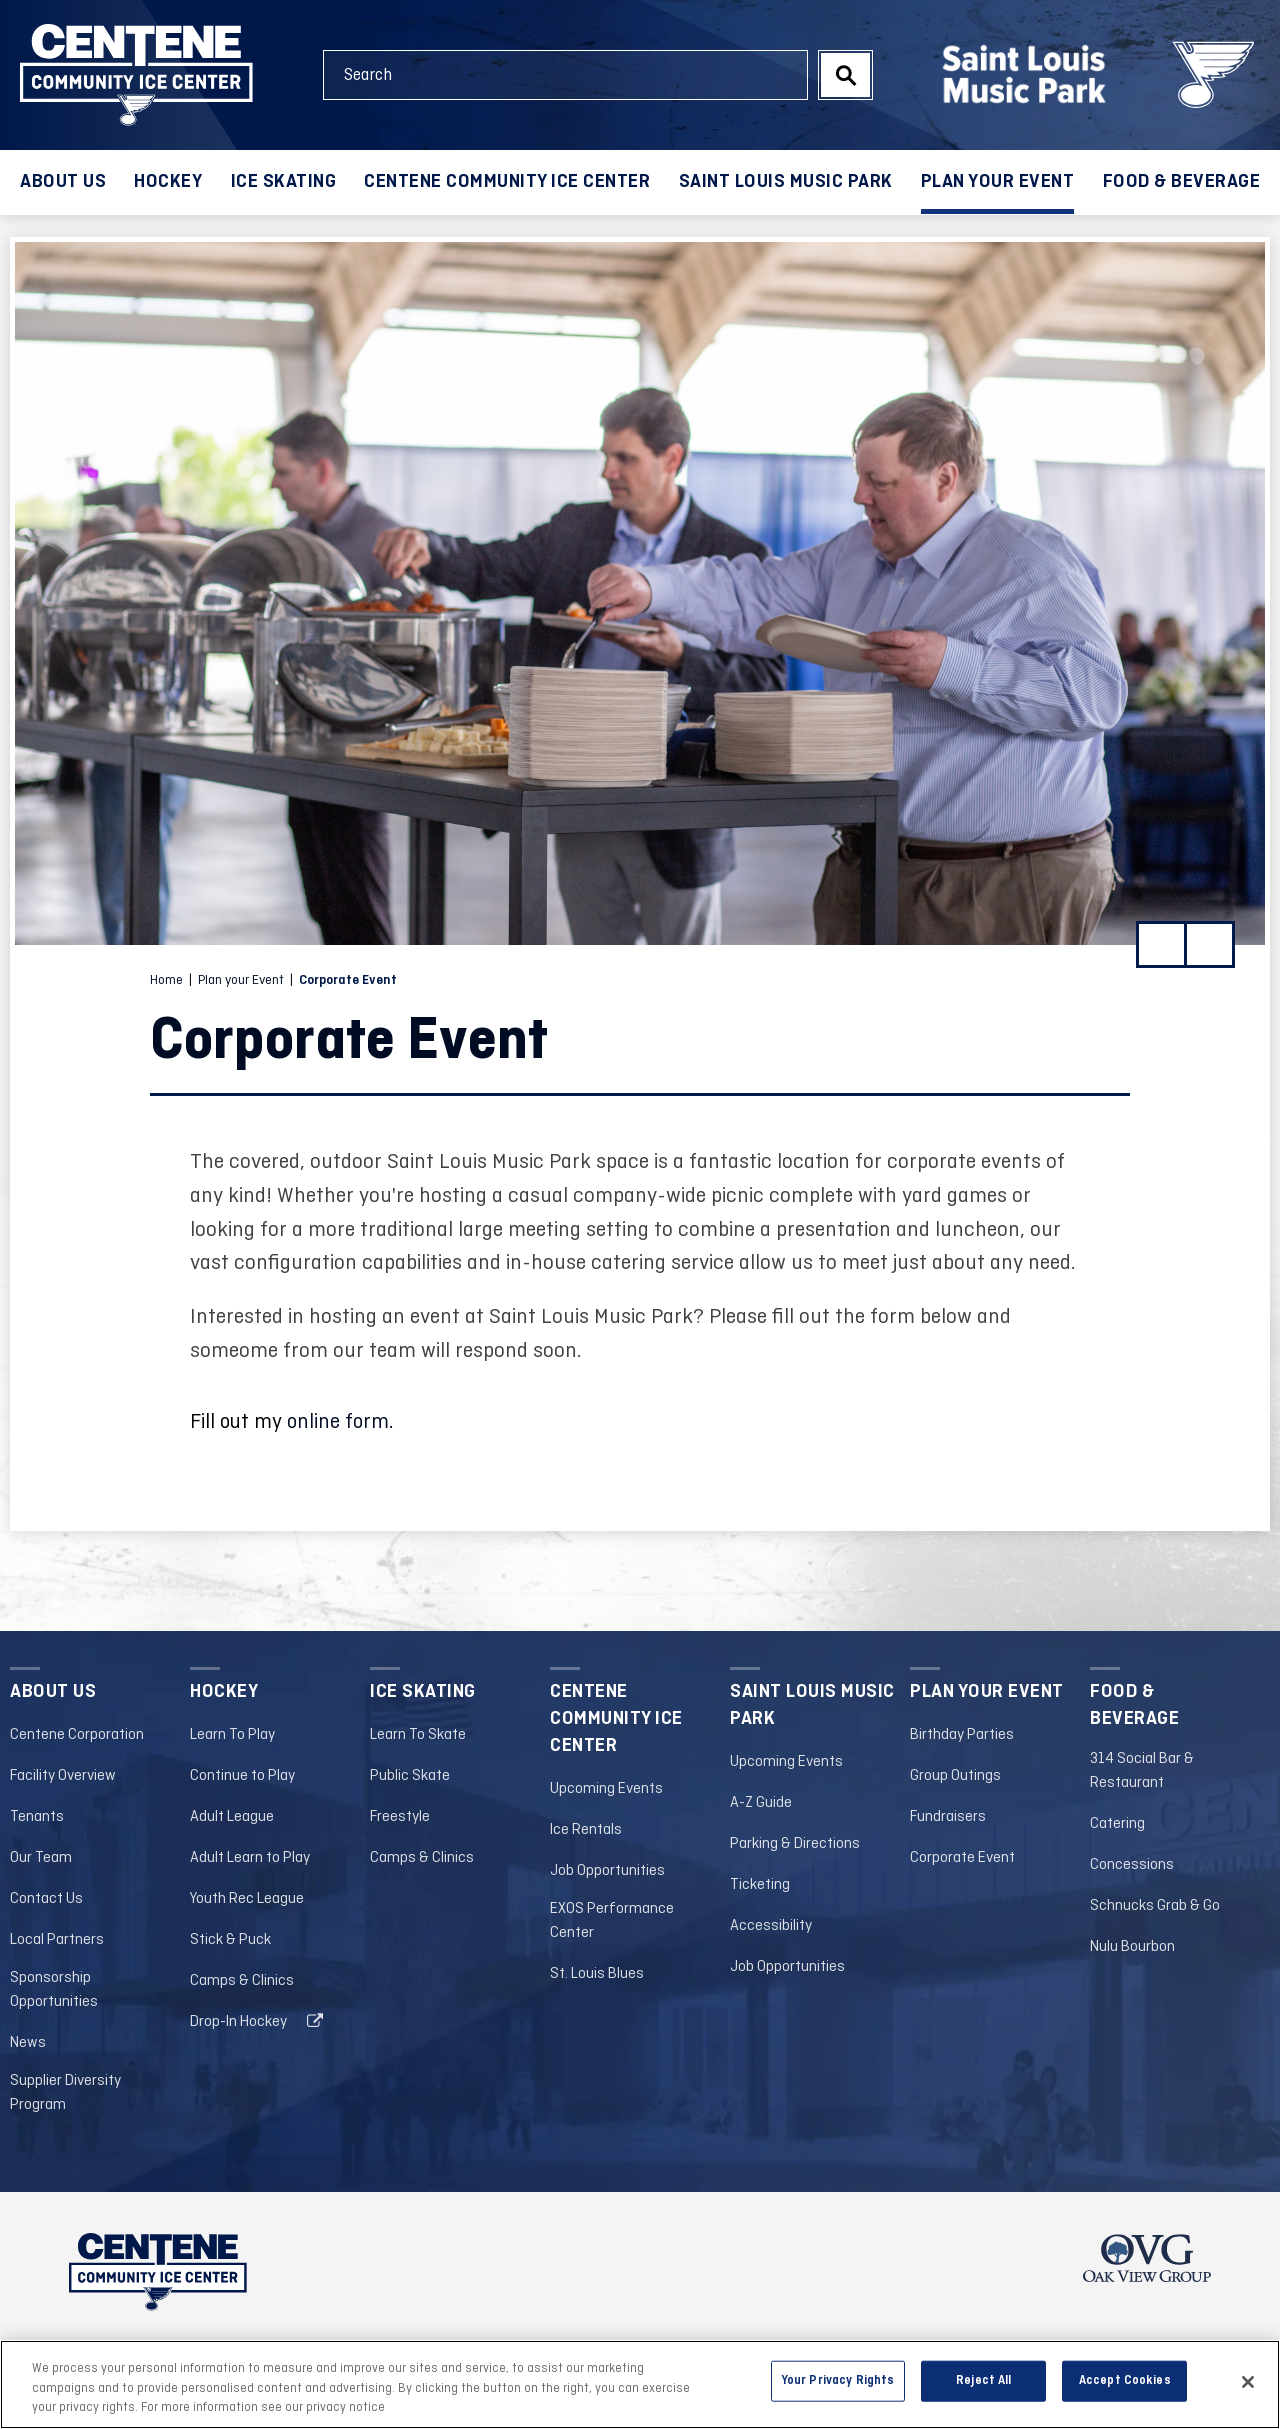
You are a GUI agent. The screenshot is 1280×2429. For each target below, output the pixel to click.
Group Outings (955, 1776)
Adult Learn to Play (250, 1858)
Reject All (983, 2380)
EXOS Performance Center (612, 1921)
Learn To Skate (418, 1735)
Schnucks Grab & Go (1155, 1906)
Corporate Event (962, 1858)
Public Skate (410, 1776)
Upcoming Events (606, 1789)
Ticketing (760, 1885)
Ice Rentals (586, 1830)
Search (845, 75)
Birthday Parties (962, 1735)
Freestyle (400, 1817)
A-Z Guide (761, 1803)
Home (166, 980)
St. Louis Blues (597, 1974)
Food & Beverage (1182, 182)
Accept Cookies (1125, 2380)
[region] (640, 2384)
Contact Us (46, 1899)
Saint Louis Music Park (786, 182)
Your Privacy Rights (838, 2380)
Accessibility (771, 1926)
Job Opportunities (607, 1871)
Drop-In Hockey (238, 2022)
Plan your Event (998, 182)
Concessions (1132, 1865)
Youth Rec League (247, 1899)
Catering (1117, 1824)
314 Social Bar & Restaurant (1142, 1771)
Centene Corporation (77, 1735)
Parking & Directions (795, 1844)
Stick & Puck (230, 1940)
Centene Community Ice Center (507, 182)
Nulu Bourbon (1132, 1947)
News (28, 2043)
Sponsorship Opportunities (54, 1990)
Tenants (37, 1817)
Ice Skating (284, 182)
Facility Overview (63, 1776)
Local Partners (57, 1940)
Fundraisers (948, 1817)
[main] (640, 924)
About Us (63, 182)
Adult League (232, 1817)
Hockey (168, 182)
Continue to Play (242, 1776)
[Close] (1248, 2382)
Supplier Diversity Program (65, 2093)
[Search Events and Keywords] (565, 75)
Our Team (41, 1858)
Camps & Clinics (242, 1981)
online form (338, 1422)
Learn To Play (232, 1735)
